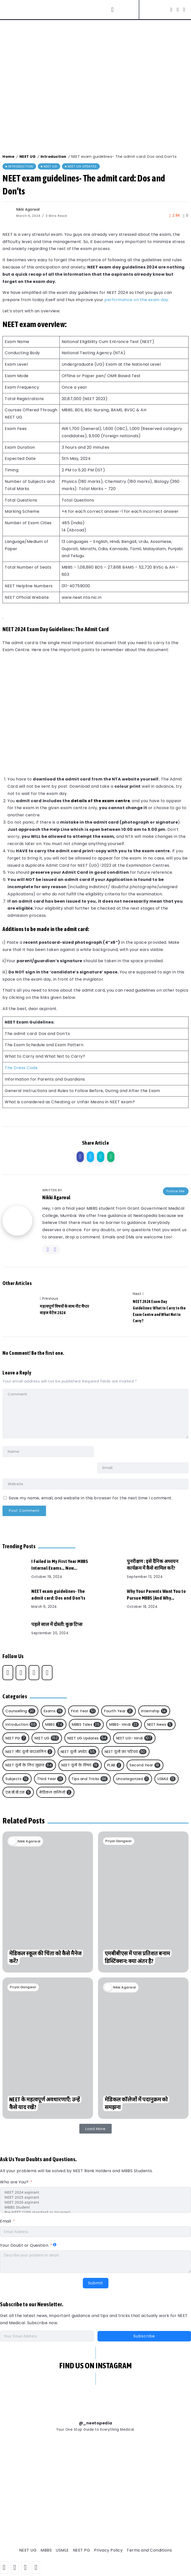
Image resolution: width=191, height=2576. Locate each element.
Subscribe (144, 2320)
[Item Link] (14, 1551)
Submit (95, 2267)
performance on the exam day (136, 300)
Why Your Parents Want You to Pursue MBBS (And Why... (156, 1578)
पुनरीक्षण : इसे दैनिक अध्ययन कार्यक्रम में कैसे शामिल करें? (152, 1548)
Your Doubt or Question (24, 2229)
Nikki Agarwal (28, 209)
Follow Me (176, 1191)
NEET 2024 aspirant (95, 2176)
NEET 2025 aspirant (95, 2181)
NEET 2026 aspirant (95, 2186)
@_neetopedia (95, 2407)
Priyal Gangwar (118, 1825)
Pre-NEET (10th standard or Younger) (95, 2196)
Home (8, 156)
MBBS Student (95, 2191)
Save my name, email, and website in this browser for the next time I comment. (91, 1482)
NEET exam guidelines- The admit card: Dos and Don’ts (58, 1578)
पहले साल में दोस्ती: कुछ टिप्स (56, 1608)
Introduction (53, 156)
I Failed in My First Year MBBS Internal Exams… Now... (59, 1548)
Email (5, 2205)
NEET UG (27, 156)
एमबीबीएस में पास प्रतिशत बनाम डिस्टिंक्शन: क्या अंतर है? (137, 1941)
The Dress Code (21, 1068)
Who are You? (14, 2166)
